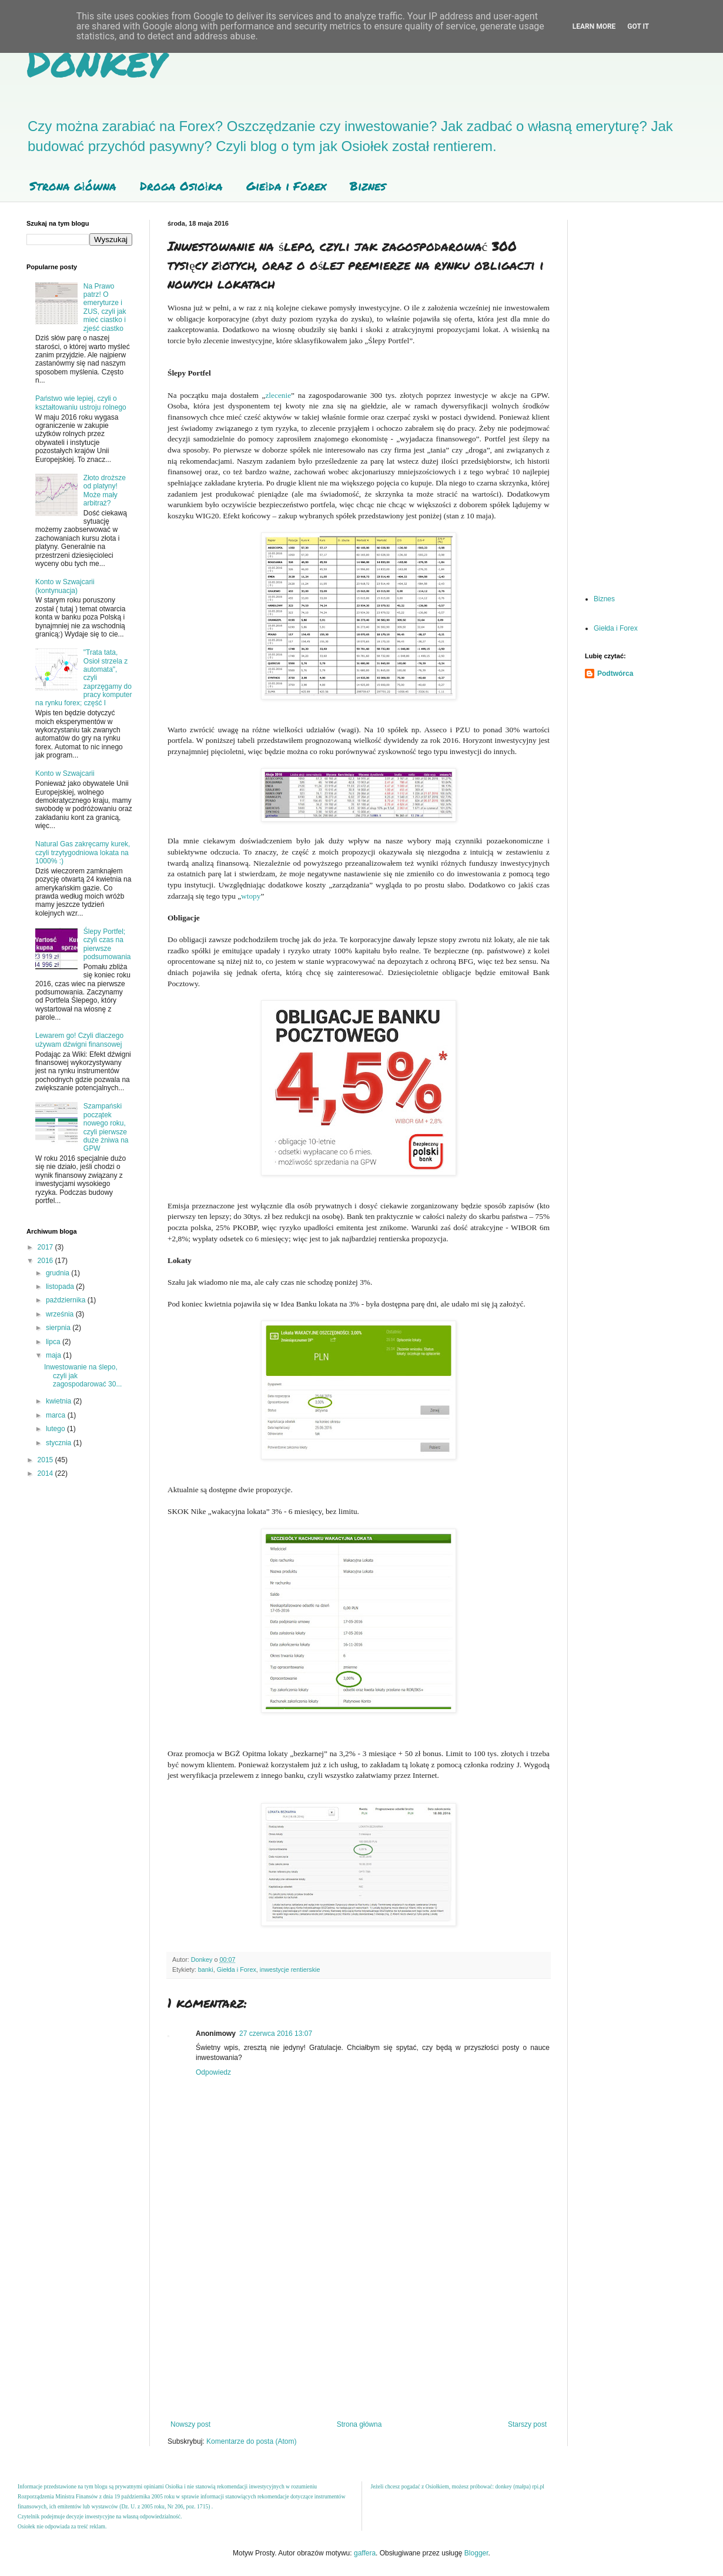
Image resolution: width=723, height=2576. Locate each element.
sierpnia (59, 1328)
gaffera (365, 2553)
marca (57, 1415)
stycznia (59, 1443)
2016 (46, 1261)
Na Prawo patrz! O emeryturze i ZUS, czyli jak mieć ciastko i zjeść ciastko (104, 307)
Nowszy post (190, 2424)
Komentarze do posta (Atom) (251, 2441)
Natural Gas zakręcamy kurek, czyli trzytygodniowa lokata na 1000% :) (82, 852)
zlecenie (278, 395)
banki (205, 1969)
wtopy (250, 896)
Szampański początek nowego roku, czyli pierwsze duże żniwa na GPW (106, 1127)
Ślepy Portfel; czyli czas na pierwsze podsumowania (107, 944)
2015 (46, 1460)
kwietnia (59, 1401)
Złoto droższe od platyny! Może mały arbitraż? (104, 490)
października (67, 1300)
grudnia (58, 1273)
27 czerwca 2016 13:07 (275, 2033)
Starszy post (527, 2424)
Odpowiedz (213, 2072)
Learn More (594, 26)
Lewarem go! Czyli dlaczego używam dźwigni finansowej (79, 1039)
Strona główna (72, 185)
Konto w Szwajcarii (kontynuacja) (65, 586)
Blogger (476, 2553)
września (61, 1314)
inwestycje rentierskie (290, 1969)
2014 (46, 1473)
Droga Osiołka (181, 185)
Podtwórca (615, 673)
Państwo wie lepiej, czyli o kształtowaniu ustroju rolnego (80, 402)
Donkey (95, 60)
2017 (46, 1247)
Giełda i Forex (286, 185)
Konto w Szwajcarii (65, 773)
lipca (54, 1342)
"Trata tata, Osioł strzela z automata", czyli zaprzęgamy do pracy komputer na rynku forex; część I (83, 677)
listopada (61, 1286)
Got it (638, 26)
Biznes (368, 185)
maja (54, 1355)
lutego (56, 1429)
